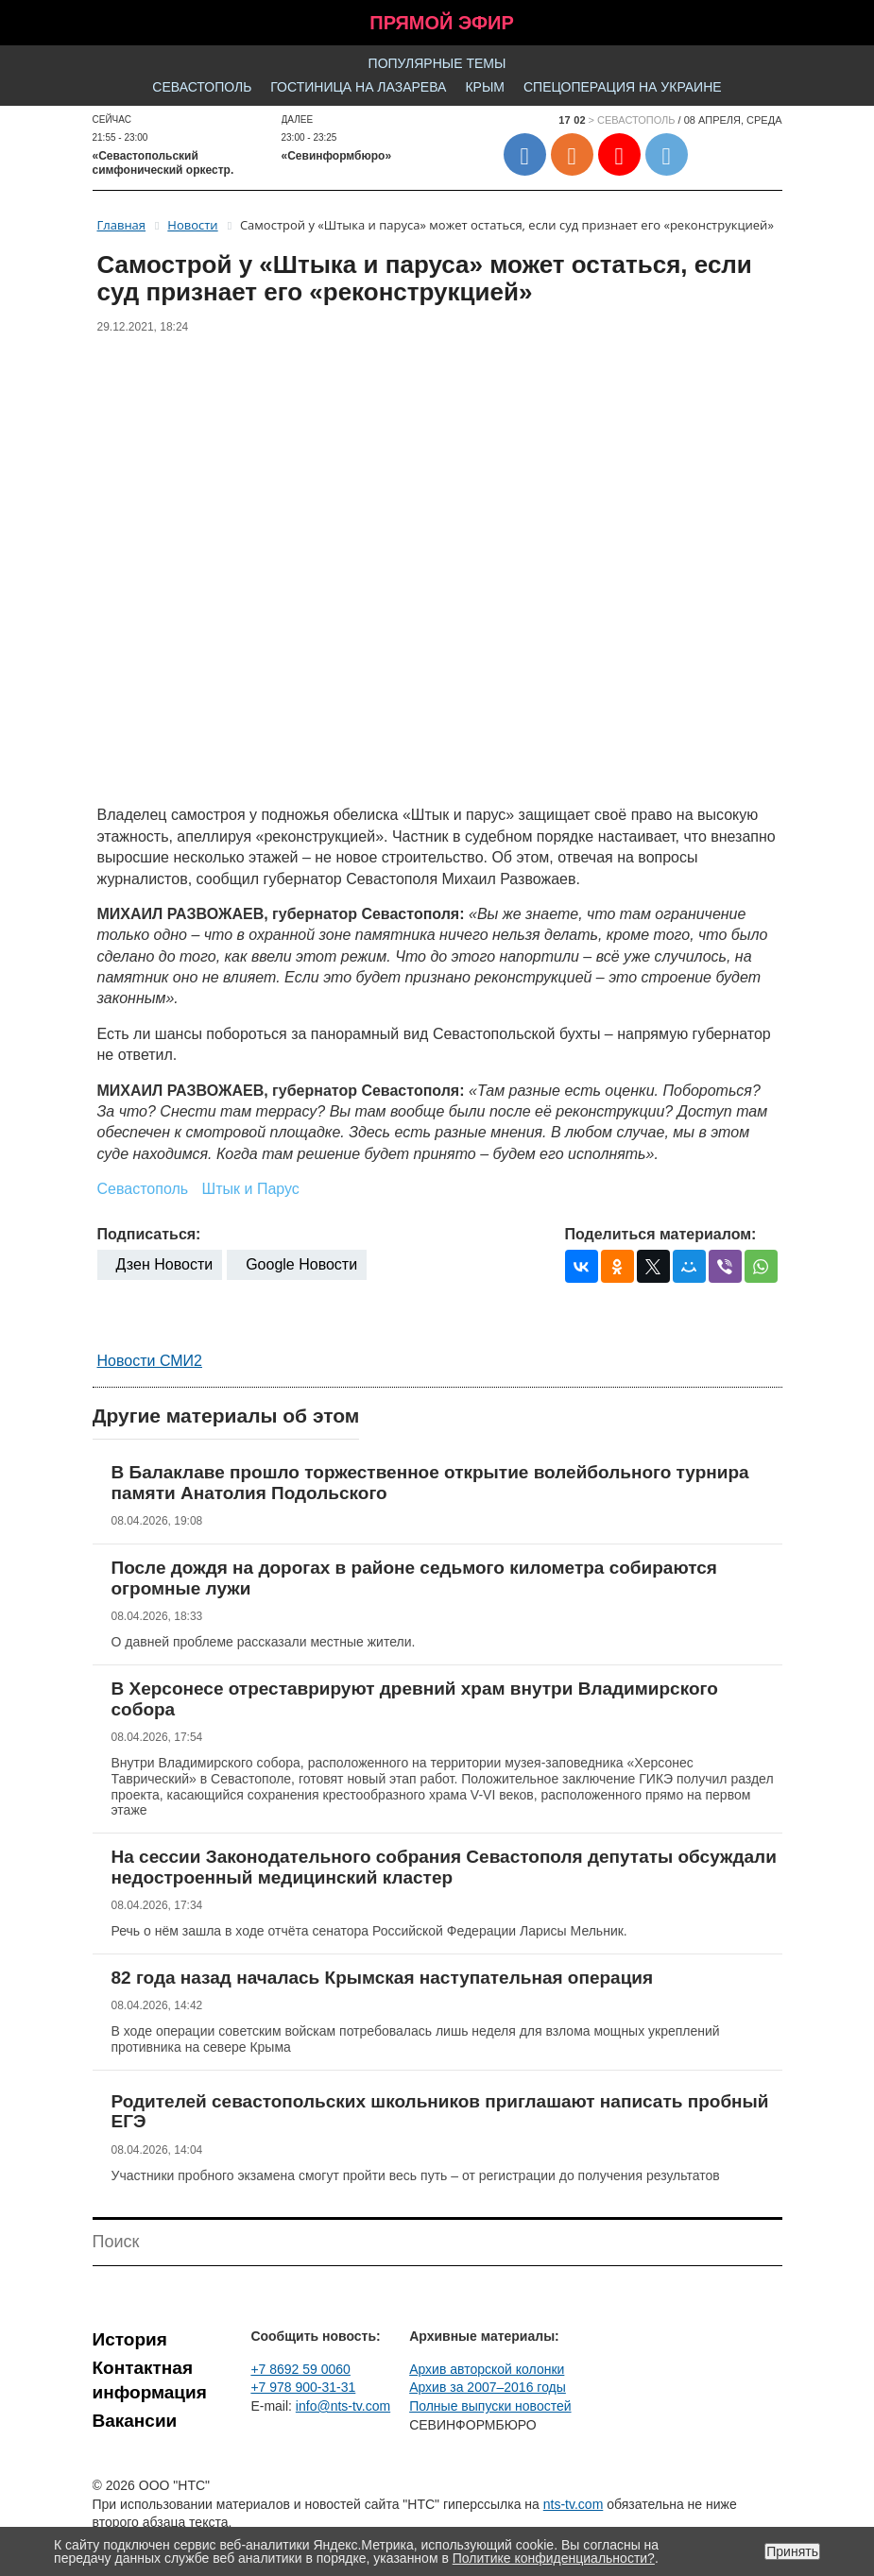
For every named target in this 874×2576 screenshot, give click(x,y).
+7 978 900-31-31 (302, 2387)
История (130, 2339)
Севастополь (201, 86)
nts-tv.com (573, 2504)
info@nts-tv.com (343, 2406)
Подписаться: (149, 1234)
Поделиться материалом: (661, 1234)
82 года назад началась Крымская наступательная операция (382, 1977)
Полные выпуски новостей (490, 2406)
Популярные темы (437, 63)
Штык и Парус (251, 1189)
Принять (792, 2551)
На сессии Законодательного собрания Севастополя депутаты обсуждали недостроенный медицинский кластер (444, 1867)
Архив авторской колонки (486, 2369)
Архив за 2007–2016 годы (487, 2387)
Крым (485, 86)
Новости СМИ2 (149, 1361)
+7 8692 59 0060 (300, 2369)
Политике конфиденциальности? (554, 2558)
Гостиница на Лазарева (358, 86)
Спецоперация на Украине (622, 86)
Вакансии (135, 2421)
